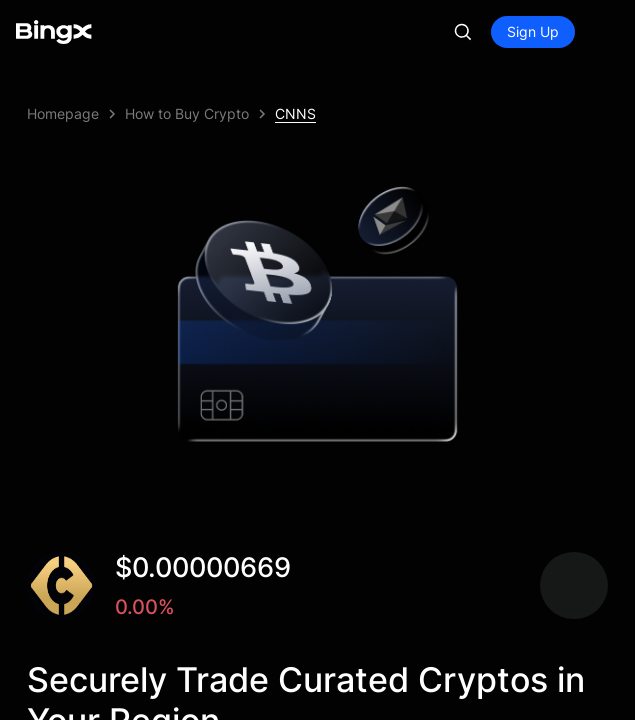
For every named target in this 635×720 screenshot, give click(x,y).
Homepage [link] (63, 113)
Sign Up (533, 31)
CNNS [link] (295, 113)
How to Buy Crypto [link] (187, 113)
